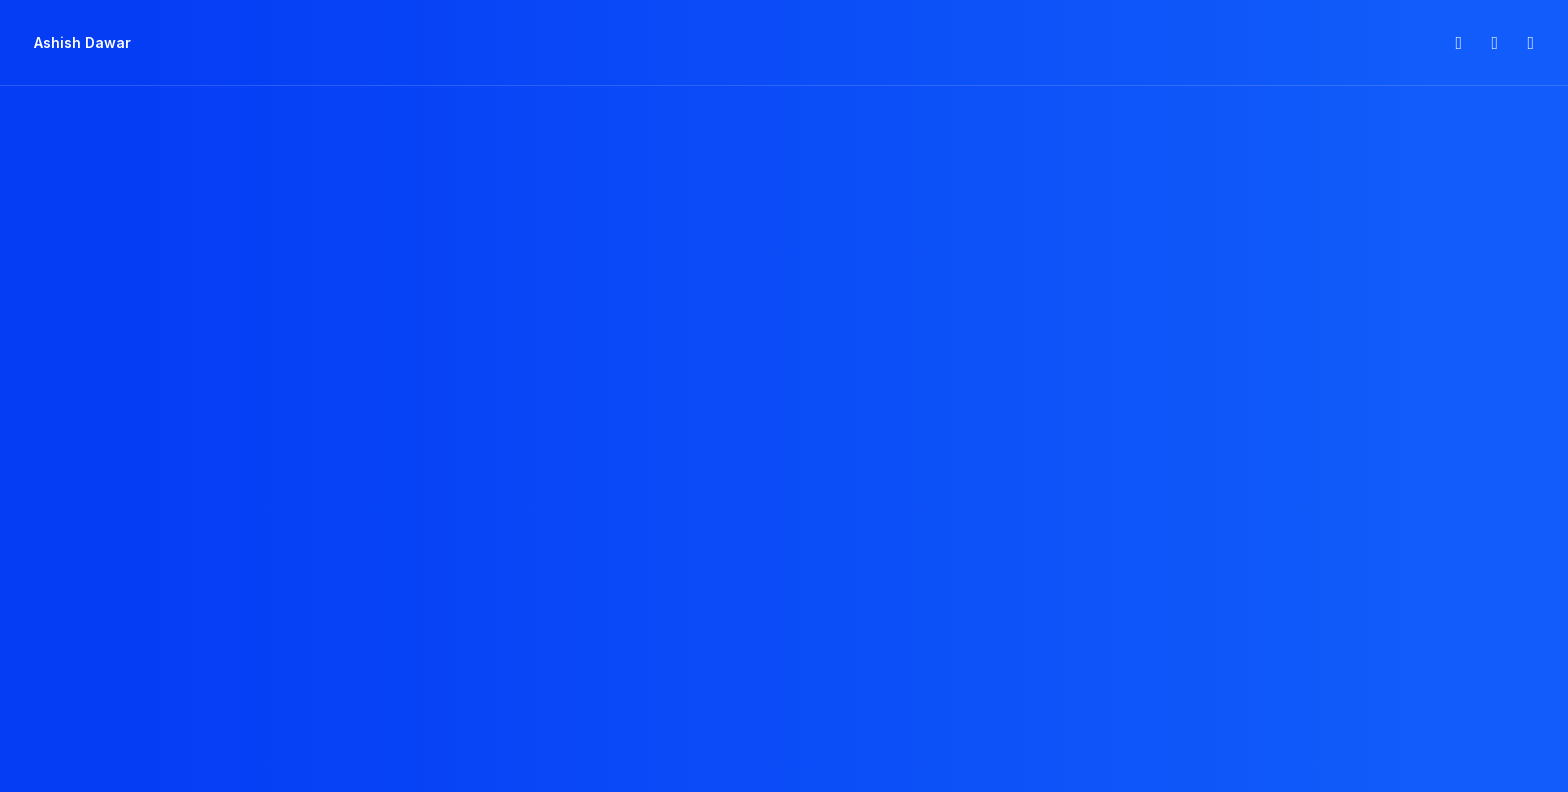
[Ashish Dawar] (82, 43)
